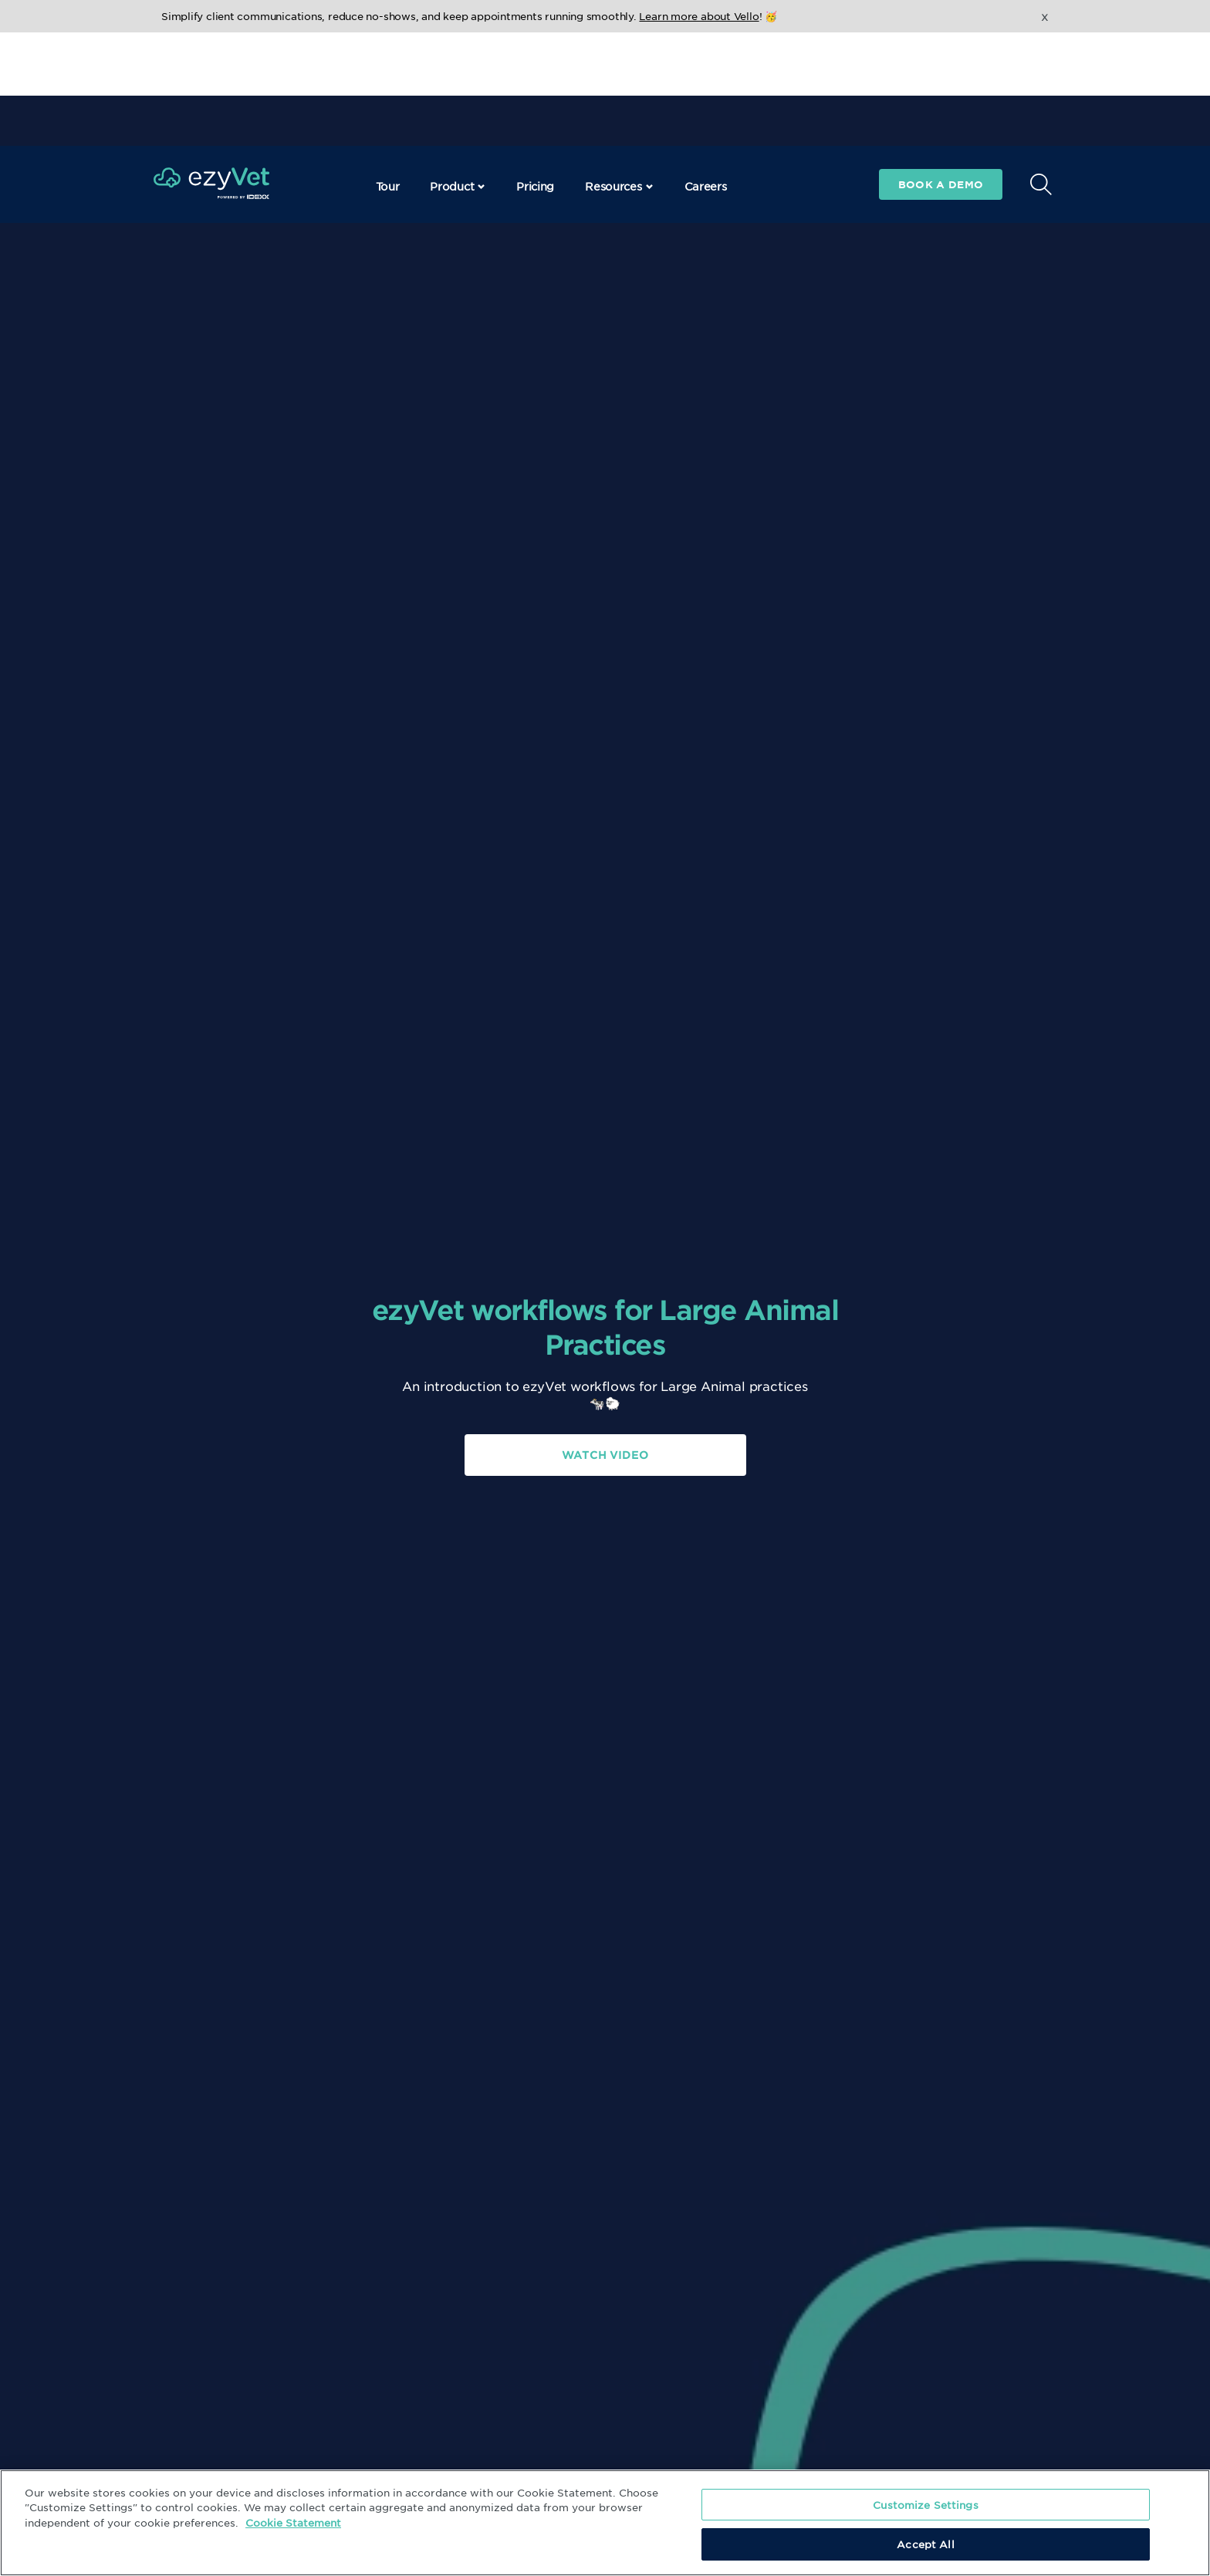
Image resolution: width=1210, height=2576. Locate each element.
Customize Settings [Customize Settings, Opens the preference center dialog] (925, 2504)
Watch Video (605, 1454)
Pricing (535, 72)
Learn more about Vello (699, 15)
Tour (388, 72)
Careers (705, 72)
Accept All (925, 2544)
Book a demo (940, 71)
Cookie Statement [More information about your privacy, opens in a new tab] (293, 2522)
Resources (619, 72)
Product (457, 72)
